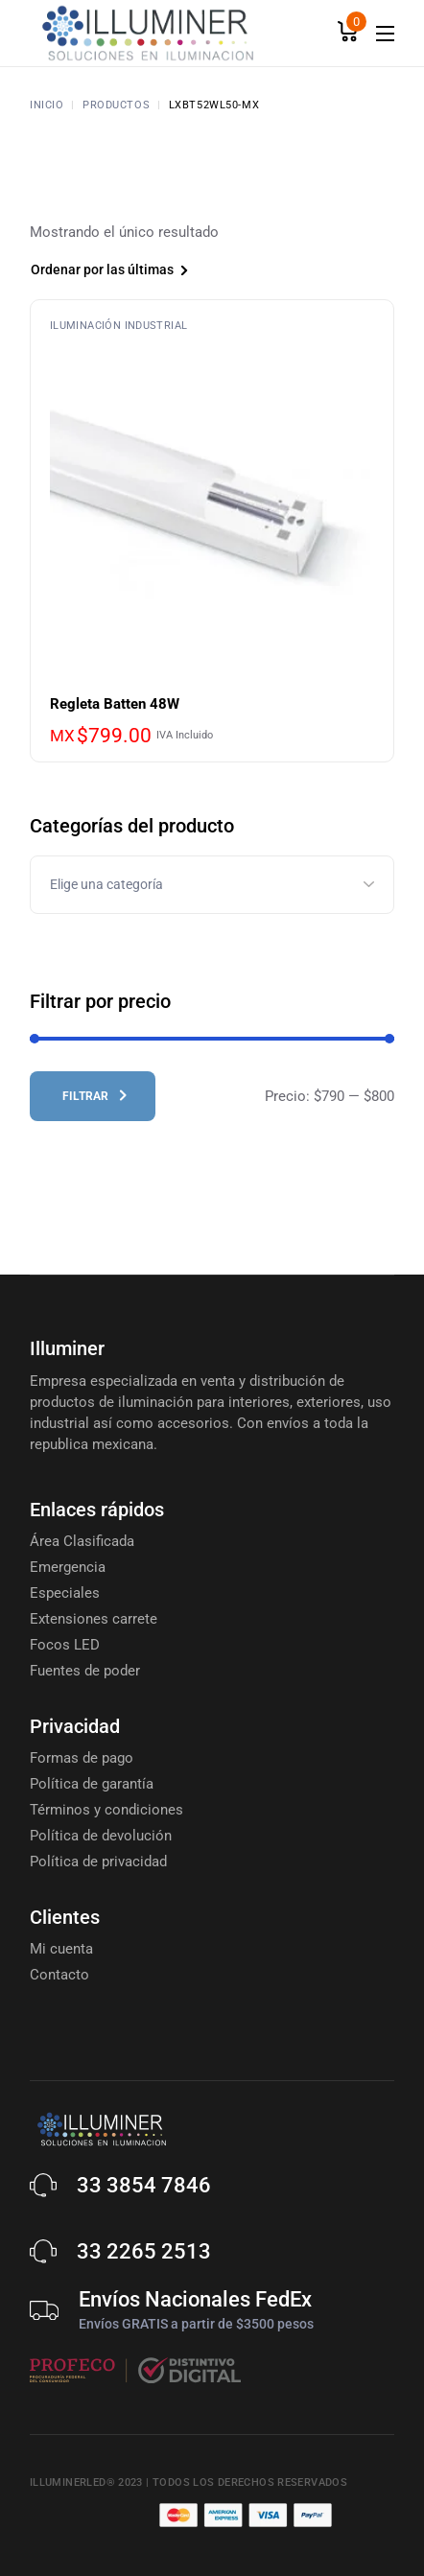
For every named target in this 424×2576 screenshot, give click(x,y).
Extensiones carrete (93, 1619)
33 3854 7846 (144, 2185)
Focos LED (65, 1644)
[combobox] (139, 272)
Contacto (59, 1974)
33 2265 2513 (144, 2251)
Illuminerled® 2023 (86, 2482)
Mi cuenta (61, 1948)
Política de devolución (101, 1835)
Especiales (65, 1593)
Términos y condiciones (106, 1809)
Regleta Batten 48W (114, 704)
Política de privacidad (98, 1861)
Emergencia (68, 1567)
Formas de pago (81, 1758)
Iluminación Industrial (118, 325)
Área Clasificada (82, 1541)
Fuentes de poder (85, 1670)
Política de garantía (91, 1783)
